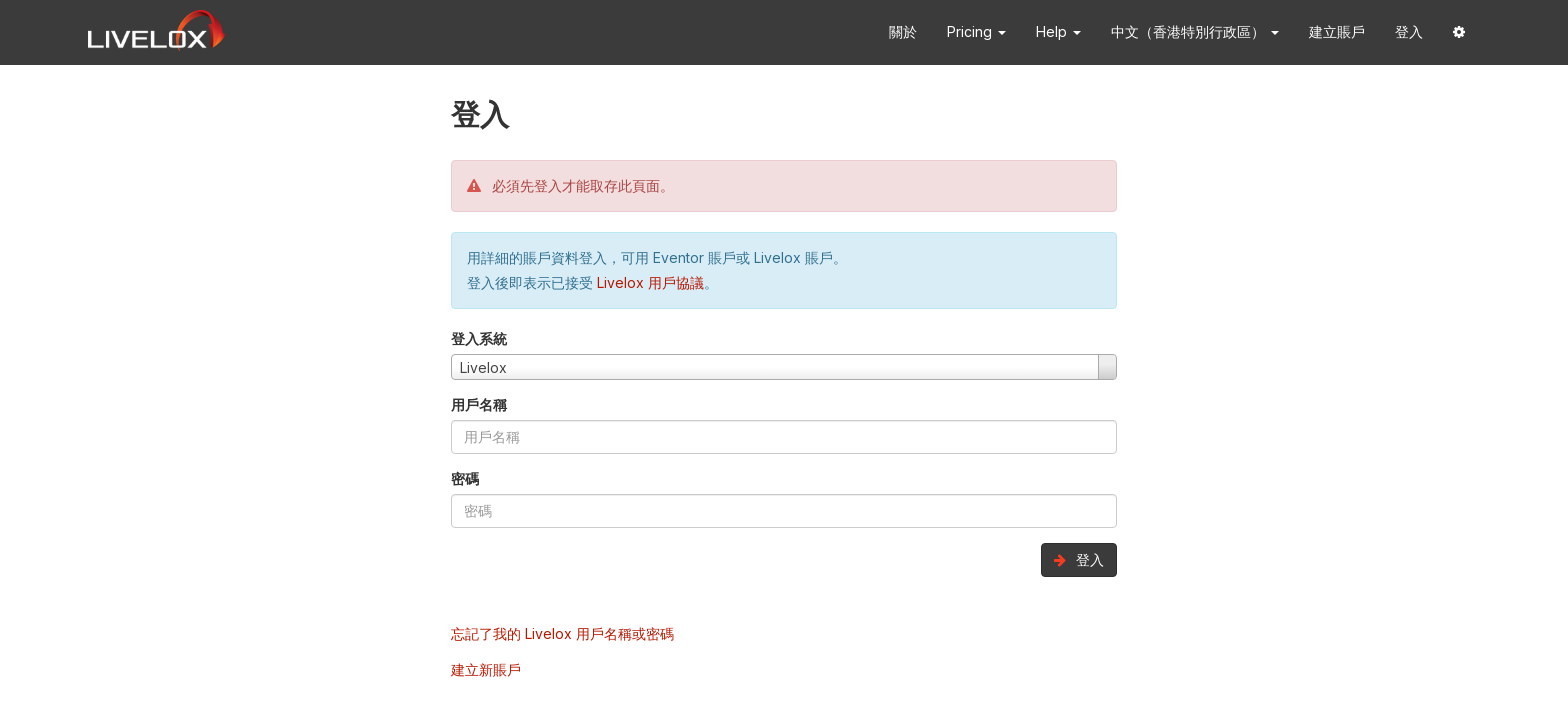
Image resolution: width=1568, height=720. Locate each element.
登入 (1409, 31)
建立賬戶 (1337, 31)
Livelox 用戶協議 (650, 282)
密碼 (465, 478)
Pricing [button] (976, 31)
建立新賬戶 (486, 669)
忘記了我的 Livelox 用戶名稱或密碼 (562, 633)
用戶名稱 (479, 404)
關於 (903, 31)
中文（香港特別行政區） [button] (1195, 31)
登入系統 (479, 338)
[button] (1459, 32)
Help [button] (1058, 31)
